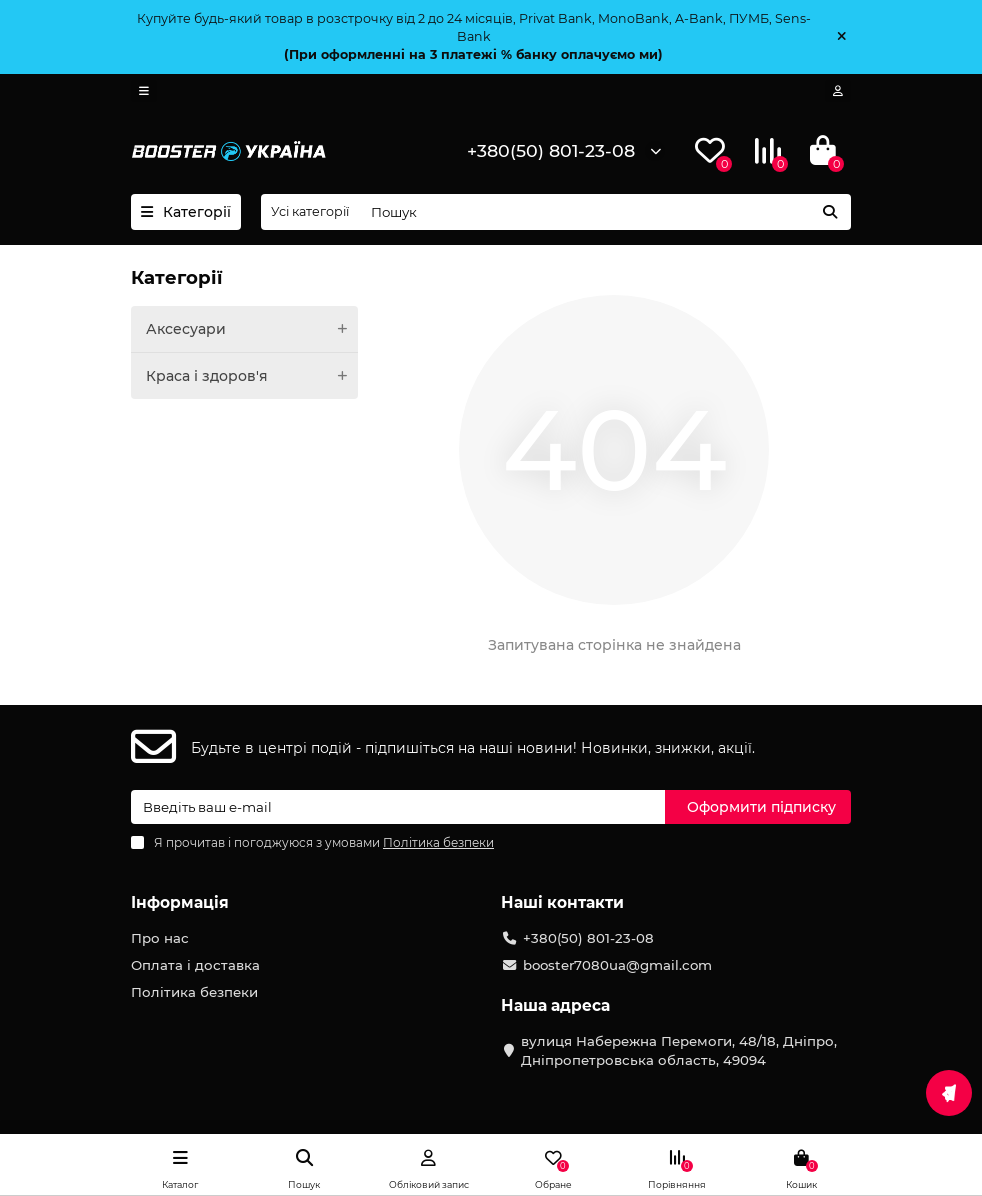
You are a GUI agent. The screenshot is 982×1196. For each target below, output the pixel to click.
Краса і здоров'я (252, 376)
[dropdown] (144, 91)
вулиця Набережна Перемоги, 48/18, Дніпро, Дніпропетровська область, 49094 (679, 1050)
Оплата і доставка (195, 965)
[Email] (398, 807)
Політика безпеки (194, 992)
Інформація (180, 902)
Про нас (160, 938)
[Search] (605, 212)
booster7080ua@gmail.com (617, 965)
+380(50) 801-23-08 (551, 150)
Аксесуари (252, 329)
